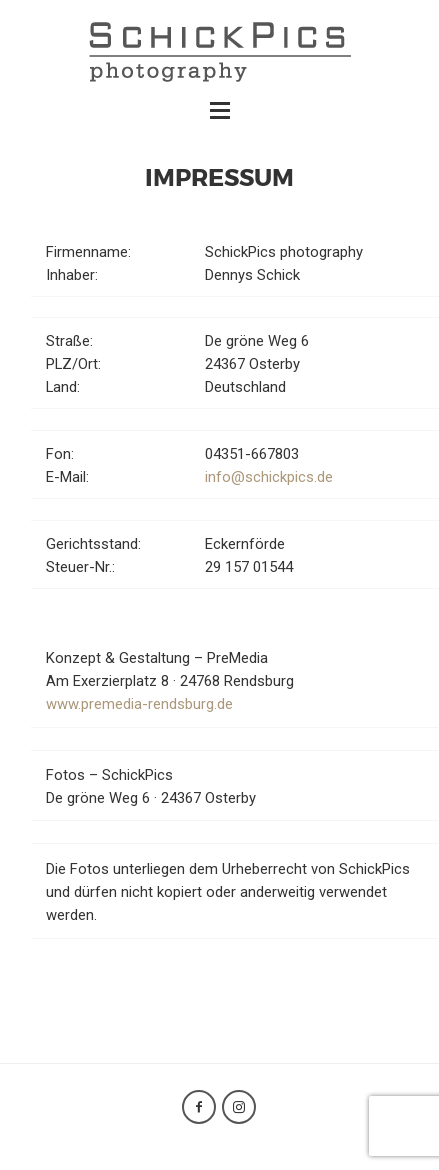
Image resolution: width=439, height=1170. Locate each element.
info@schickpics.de (269, 477)
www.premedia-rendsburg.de (139, 704)
